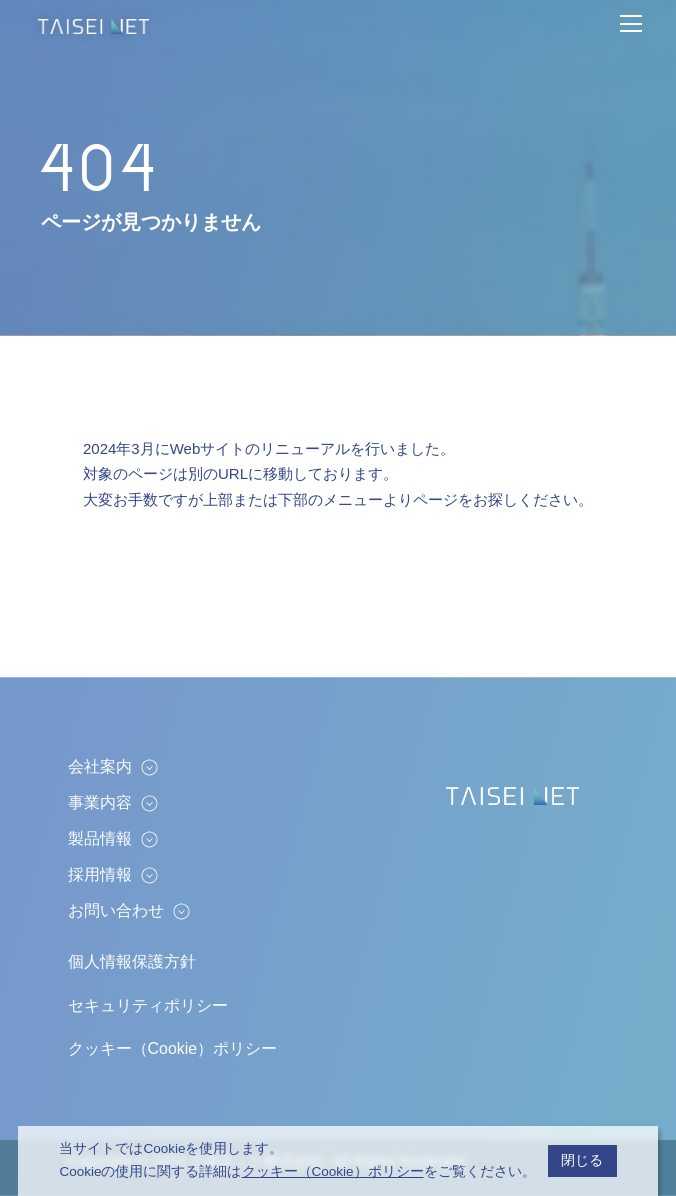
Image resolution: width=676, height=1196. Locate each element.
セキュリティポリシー (148, 1005)
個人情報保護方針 (132, 961)
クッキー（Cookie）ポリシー (172, 1048)
